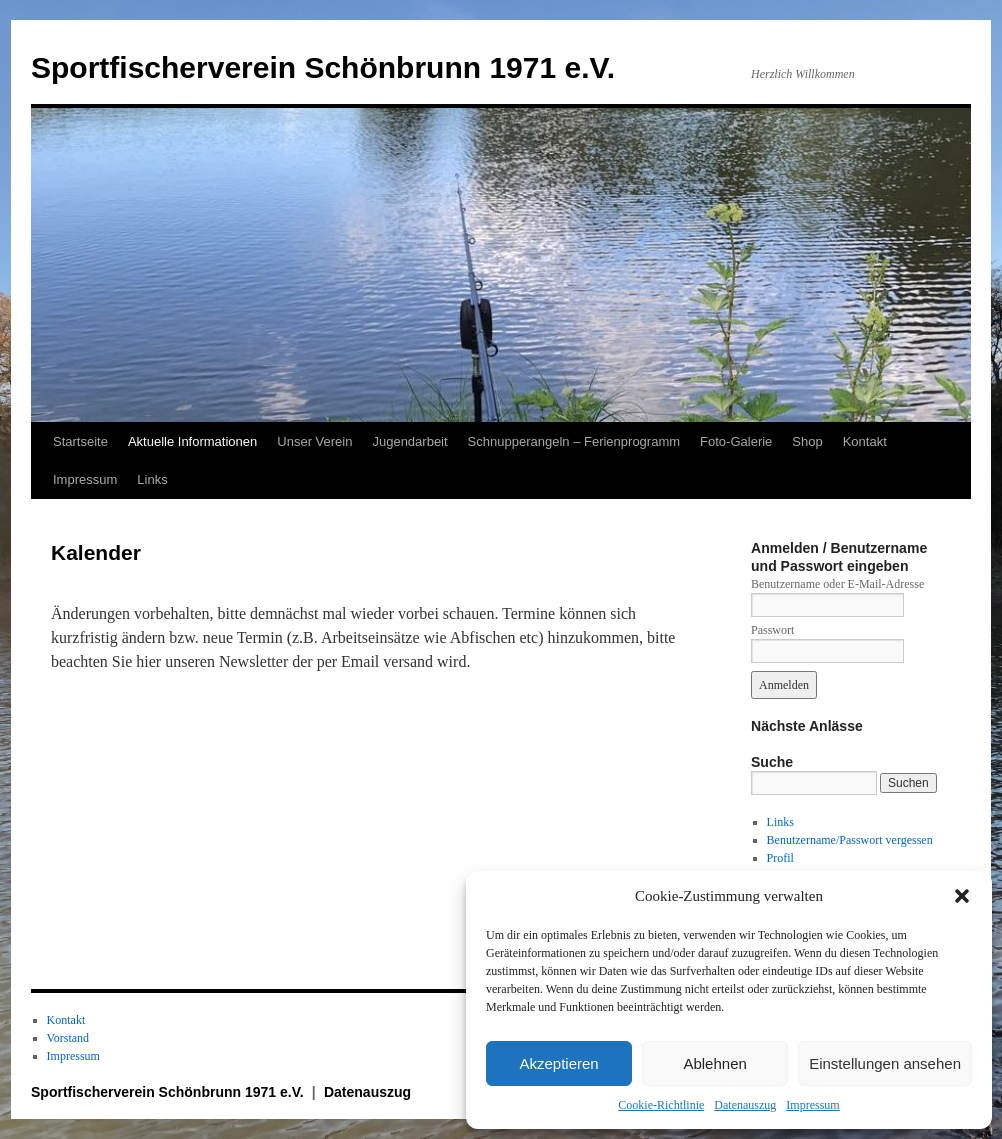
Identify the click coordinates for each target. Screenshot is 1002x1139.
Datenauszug (745, 1105)
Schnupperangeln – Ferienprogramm (574, 441)
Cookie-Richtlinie (661, 1105)
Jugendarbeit (409, 441)
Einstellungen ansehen (885, 1063)
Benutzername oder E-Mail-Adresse (837, 584)
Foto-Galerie (736, 441)
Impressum (812, 1105)
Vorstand (68, 1038)
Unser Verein (314, 441)
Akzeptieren (558, 1063)
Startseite (80, 441)
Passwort (772, 630)
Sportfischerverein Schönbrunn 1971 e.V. (323, 67)
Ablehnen (714, 1063)
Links (152, 479)
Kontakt (865, 441)
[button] (962, 896)
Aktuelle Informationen (192, 441)
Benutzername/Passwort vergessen (850, 840)
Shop (807, 441)
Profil (780, 858)
